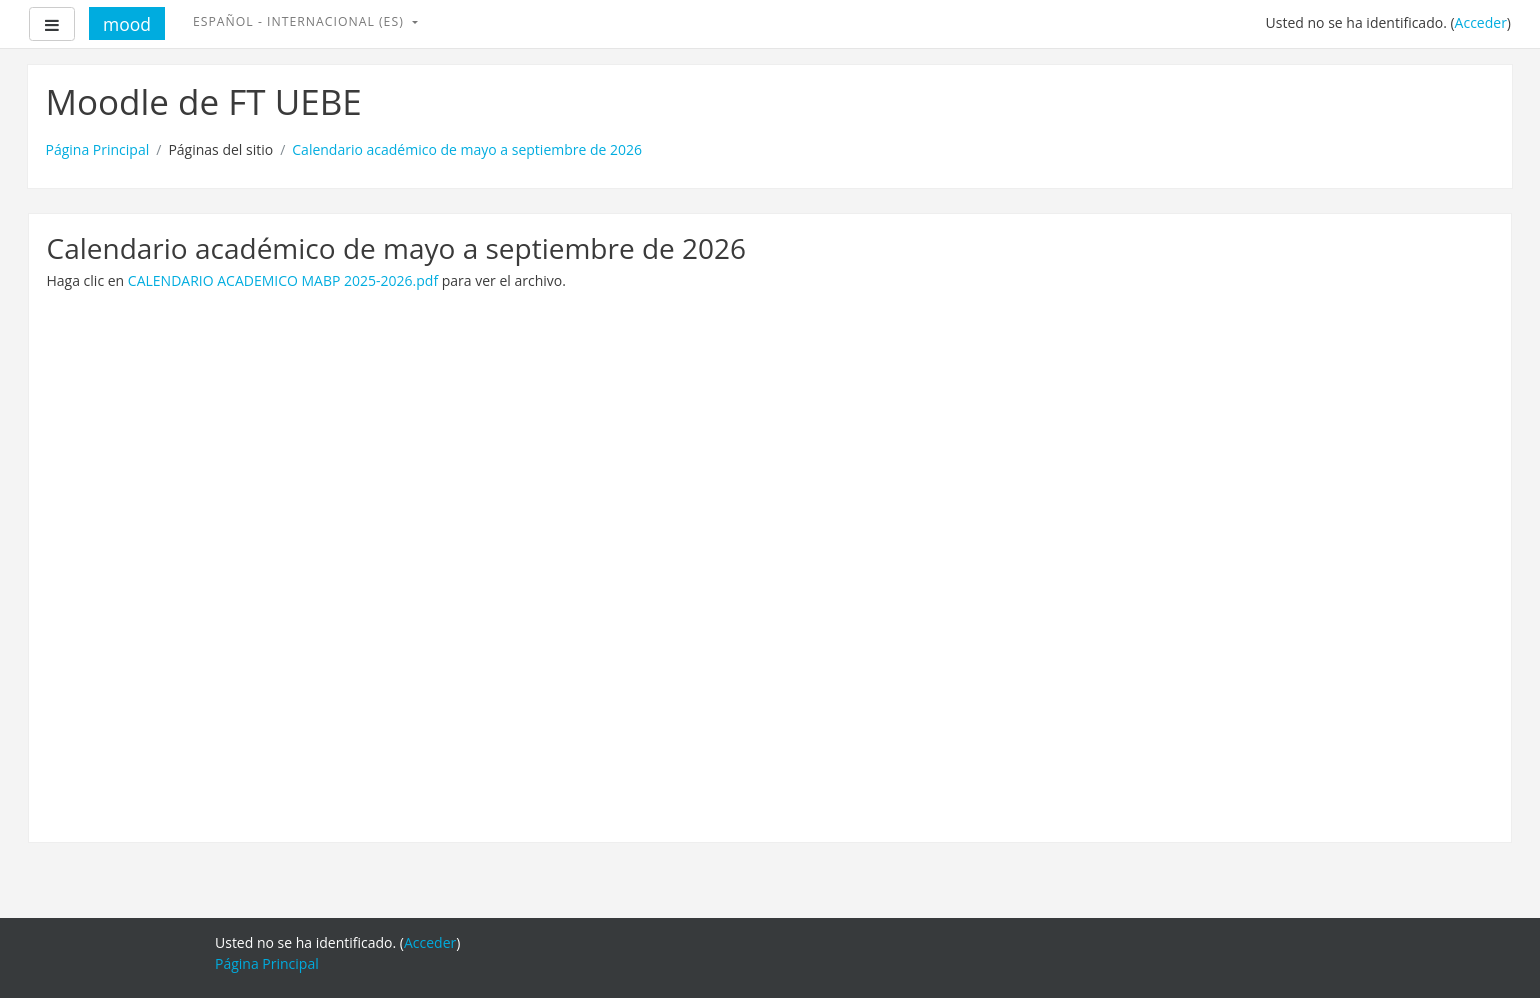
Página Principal (98, 149)
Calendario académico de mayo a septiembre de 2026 (467, 149)
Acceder (1481, 22)
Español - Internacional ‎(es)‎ (300, 21)
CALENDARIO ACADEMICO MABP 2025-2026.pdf (283, 280)
